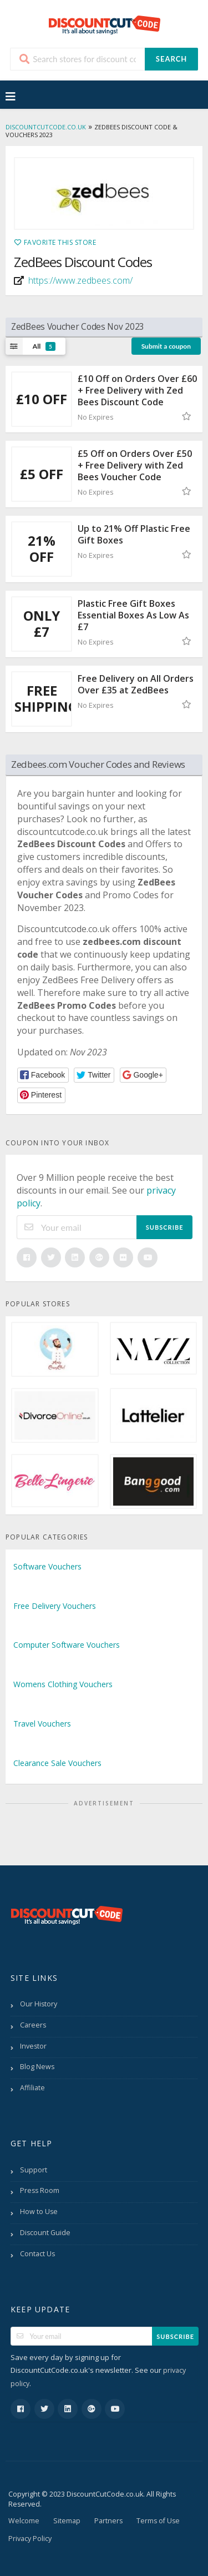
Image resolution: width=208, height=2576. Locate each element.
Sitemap (66, 2520)
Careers (33, 2025)
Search (171, 58)
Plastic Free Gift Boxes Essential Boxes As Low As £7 (133, 615)
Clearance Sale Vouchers (57, 1763)
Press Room (39, 2190)
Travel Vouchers (42, 1723)
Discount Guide (45, 2232)
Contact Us (37, 2253)
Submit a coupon (166, 346)
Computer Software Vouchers (66, 1644)
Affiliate (32, 2087)
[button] (43, 1075)
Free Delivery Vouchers (54, 1606)
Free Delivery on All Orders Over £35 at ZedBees (136, 684)
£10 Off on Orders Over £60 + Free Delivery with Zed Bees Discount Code (137, 390)
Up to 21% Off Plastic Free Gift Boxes (134, 534)
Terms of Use (158, 2520)
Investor (33, 2046)
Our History (38, 2004)
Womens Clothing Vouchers (63, 1684)
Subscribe (165, 1227)
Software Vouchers (47, 1566)
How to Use (39, 2211)
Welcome (23, 2520)
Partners (108, 2520)
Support (33, 2170)
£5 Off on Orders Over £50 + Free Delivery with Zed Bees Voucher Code (135, 465)
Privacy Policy (30, 2538)
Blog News (37, 2066)
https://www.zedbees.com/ (80, 280)
